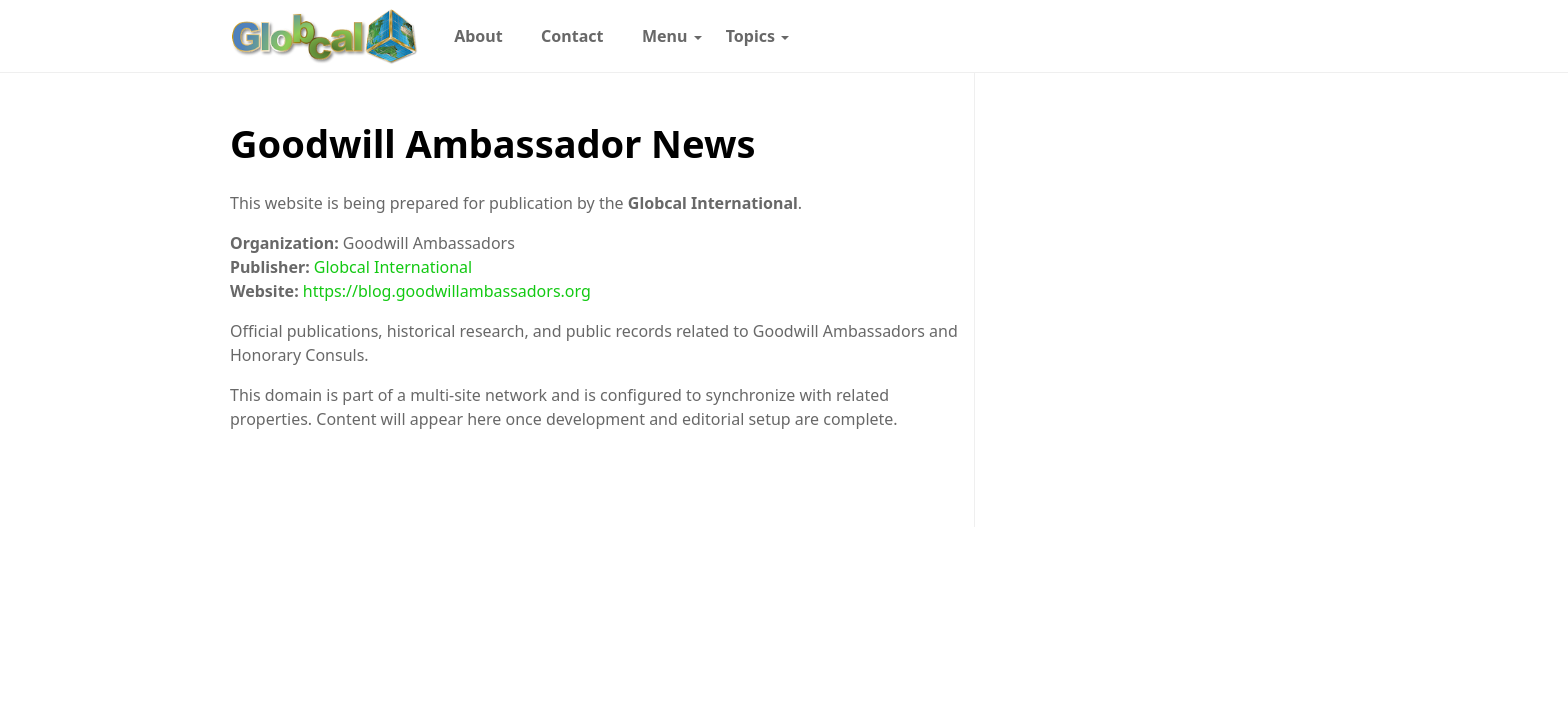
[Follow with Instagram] (1111, 36)
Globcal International (393, 267)
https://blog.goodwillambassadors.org (447, 291)
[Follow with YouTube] (1245, 36)
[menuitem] (478, 36)
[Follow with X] (1211, 36)
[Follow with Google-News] (1043, 36)
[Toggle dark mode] (1285, 35)
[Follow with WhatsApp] (1077, 36)
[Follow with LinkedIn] (1178, 36)
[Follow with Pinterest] (1144, 36)
